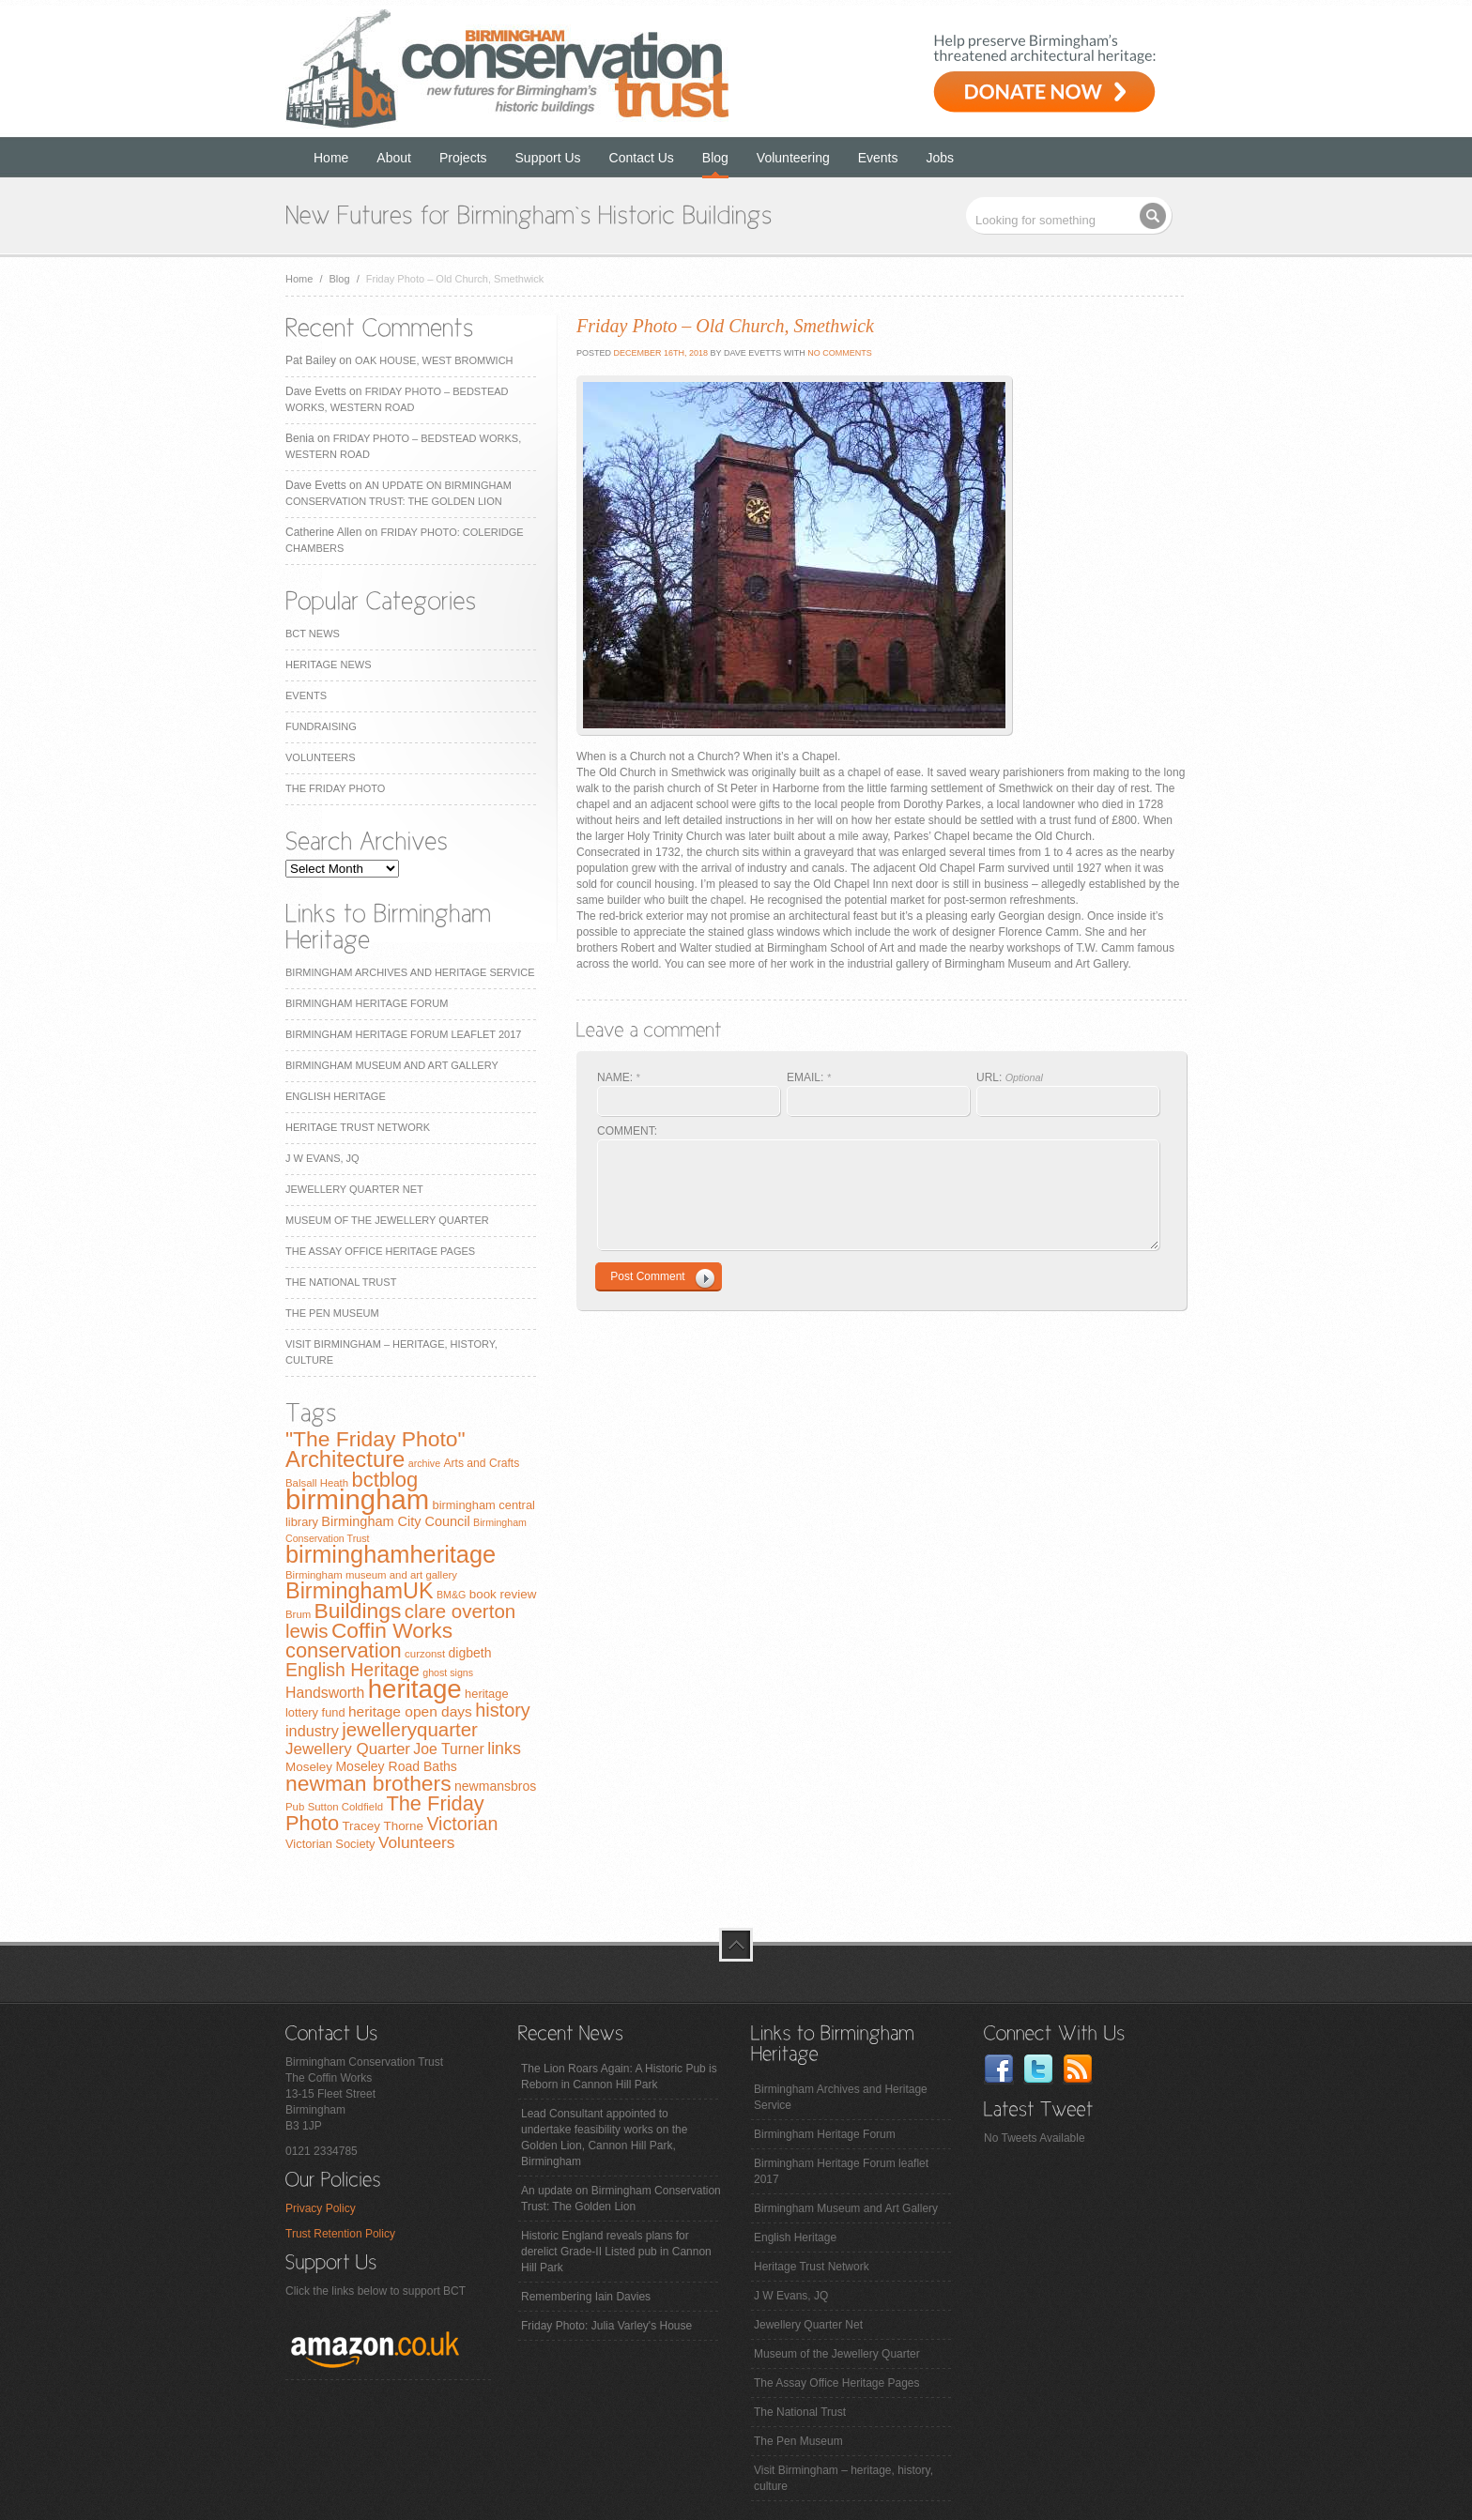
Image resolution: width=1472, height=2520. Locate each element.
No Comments (839, 353)
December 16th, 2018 (659, 353)
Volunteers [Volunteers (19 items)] (416, 1842)
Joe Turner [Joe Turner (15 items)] (448, 1749)
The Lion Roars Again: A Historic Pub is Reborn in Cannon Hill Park (619, 2076)
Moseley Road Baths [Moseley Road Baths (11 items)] (395, 1766)
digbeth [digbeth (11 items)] (470, 1652)
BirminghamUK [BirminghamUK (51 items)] (359, 1591)
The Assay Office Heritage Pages (380, 1251)
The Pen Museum (332, 1313)
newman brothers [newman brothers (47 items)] (368, 1783)
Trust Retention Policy (340, 2233)
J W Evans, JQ (322, 1158)
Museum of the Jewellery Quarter (387, 1220)
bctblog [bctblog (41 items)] (384, 1479)
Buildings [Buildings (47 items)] (358, 1610)
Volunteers (320, 757)
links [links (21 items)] (504, 1748)
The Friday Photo (335, 788)
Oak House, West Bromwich (434, 360)
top (736, 1945)
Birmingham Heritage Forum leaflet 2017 (403, 1034)
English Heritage (335, 1096)
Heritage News (328, 664)
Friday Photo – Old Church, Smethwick (725, 325)
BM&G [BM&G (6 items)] (451, 1594)
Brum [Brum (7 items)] (298, 1614)
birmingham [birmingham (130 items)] (357, 1499)
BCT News (312, 633)
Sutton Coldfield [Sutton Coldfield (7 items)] (345, 1806)
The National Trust (340, 1282)
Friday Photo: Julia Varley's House (606, 2325)
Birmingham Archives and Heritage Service (409, 972)
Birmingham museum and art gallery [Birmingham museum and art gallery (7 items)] (371, 1575)
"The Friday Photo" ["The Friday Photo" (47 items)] (375, 1439)
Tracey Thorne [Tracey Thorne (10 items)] (382, 1826)
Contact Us (641, 157)
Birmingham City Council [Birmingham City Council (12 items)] (395, 1521)
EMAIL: (809, 1077)
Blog (715, 157)
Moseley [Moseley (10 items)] (308, 1767)
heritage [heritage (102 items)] (415, 1688)
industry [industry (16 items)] (312, 1730)
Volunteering (793, 157)
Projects (463, 157)
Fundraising (321, 726)
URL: (1009, 1077)
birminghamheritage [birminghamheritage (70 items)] (390, 1554)
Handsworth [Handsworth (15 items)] (324, 1693)
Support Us (548, 157)
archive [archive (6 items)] (424, 1463)
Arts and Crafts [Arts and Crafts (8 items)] (481, 1463)
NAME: (618, 1077)
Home (331, 157)
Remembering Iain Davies (586, 2296)
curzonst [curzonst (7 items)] (425, 1653)
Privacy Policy (320, 2208)
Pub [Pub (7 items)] (294, 1806)
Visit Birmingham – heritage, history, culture (843, 2478)
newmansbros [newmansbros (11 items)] (495, 1786)
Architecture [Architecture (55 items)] (345, 1459)
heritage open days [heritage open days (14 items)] (410, 1711)
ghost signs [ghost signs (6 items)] (447, 1672)
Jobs (941, 157)
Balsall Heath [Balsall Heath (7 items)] (316, 1483)
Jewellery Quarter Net (354, 1189)
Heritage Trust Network (357, 1127)
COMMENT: (627, 1131)
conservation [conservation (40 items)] (343, 1650)
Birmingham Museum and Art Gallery (391, 1065)
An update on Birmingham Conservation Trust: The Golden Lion (621, 2198)
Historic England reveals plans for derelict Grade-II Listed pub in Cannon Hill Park (616, 2251)
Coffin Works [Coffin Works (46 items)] (391, 1630)
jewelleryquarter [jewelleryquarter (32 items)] (410, 1729)
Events (878, 157)
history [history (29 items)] (502, 1710)
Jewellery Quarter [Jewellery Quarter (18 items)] (347, 1749)
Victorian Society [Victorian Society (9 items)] (330, 1844)
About (393, 157)
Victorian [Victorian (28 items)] (462, 1823)
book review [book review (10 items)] (503, 1594)
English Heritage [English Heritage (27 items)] (352, 1669)
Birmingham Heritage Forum (366, 1003)
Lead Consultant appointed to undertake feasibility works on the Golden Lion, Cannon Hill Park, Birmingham (604, 2137)
